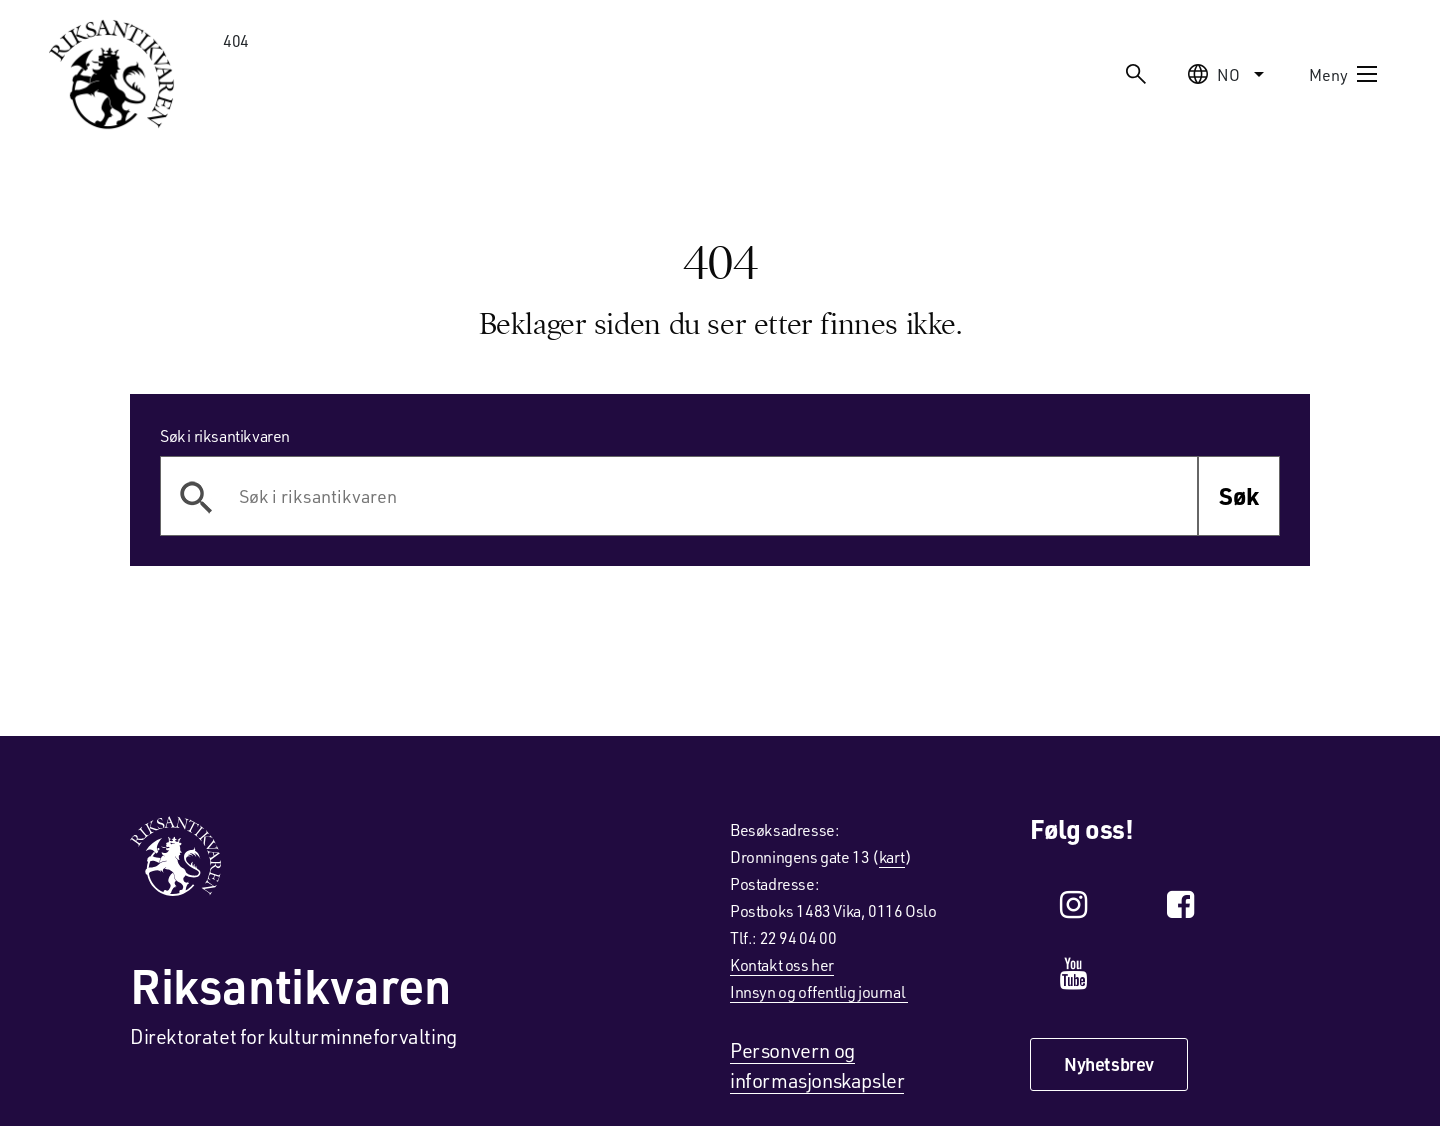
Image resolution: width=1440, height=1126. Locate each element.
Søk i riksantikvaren (225, 435)
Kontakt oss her (782, 964)
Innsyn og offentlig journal (819, 991)
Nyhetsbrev (1109, 1064)
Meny (1344, 74)
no (1228, 74)
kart (892, 856)
